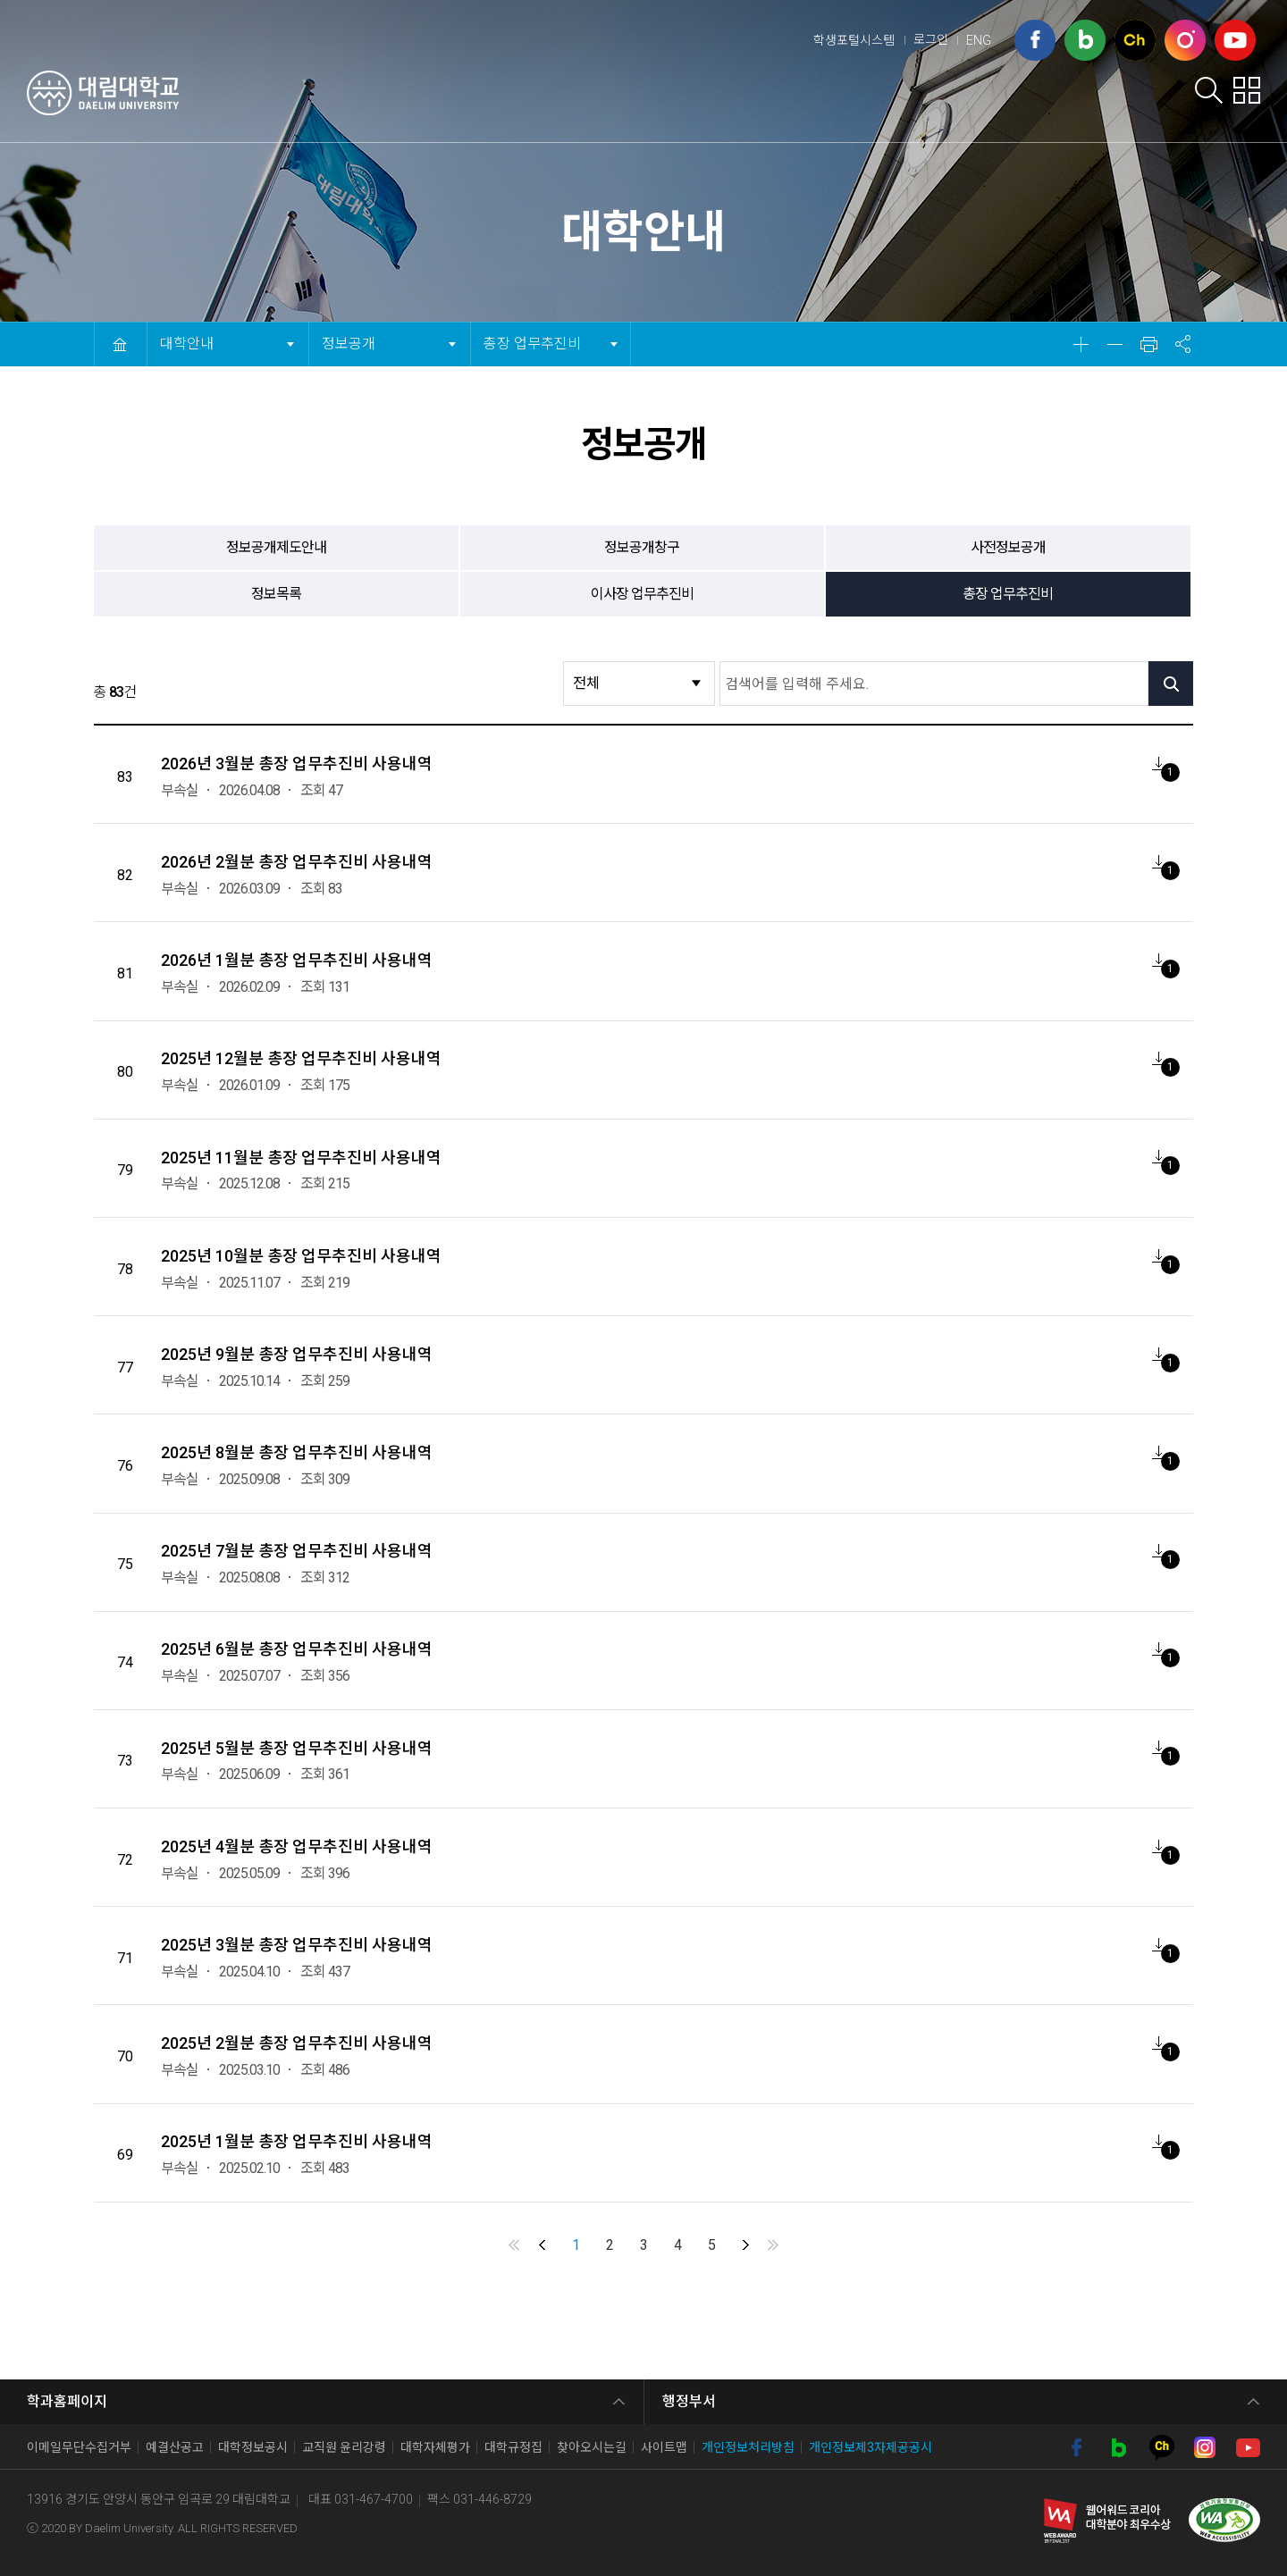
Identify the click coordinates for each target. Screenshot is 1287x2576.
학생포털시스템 (854, 40)
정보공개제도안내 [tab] (276, 547)
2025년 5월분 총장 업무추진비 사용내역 (297, 1748)
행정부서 (689, 2401)
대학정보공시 (253, 2447)
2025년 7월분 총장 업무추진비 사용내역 (297, 1550)
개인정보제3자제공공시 (870, 2447)
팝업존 (1246, 90)
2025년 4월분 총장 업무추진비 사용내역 (297, 1846)
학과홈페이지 (67, 2401)
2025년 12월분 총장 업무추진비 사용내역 (301, 1058)
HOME (120, 344)
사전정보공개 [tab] (1008, 547)
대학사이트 (1122, 94)
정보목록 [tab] (276, 593)
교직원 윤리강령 (344, 2447)
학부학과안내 (899, 94)
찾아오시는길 (592, 2447)
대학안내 (568, 94)
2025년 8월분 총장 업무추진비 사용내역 (297, 1452)
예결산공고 (175, 2447)
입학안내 (668, 94)
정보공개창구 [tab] (641, 547)
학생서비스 (776, 94)
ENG (978, 40)
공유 (1182, 344)
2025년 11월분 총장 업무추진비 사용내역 (301, 1157)
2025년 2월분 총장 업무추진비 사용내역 (297, 2043)
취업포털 (1014, 94)
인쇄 (1148, 344)
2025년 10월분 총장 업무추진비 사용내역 (301, 1255)
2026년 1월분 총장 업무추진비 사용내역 (297, 960)
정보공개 (353, 337)
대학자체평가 (435, 2447)
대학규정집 (513, 2447)
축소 (1114, 344)
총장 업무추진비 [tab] (1008, 593)
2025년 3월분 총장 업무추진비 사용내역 (297, 1944)
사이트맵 (664, 2447)
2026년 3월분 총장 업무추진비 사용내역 (297, 763)
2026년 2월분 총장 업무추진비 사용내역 (297, 861)
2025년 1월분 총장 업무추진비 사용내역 (297, 2141)
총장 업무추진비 (532, 337)
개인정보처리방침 (748, 2447)
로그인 (930, 39)
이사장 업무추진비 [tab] (642, 593)
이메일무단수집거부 (79, 2447)
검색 (1209, 90)
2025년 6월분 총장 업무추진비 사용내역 (297, 1649)
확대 (1080, 344)
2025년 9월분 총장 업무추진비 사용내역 (297, 1354)
